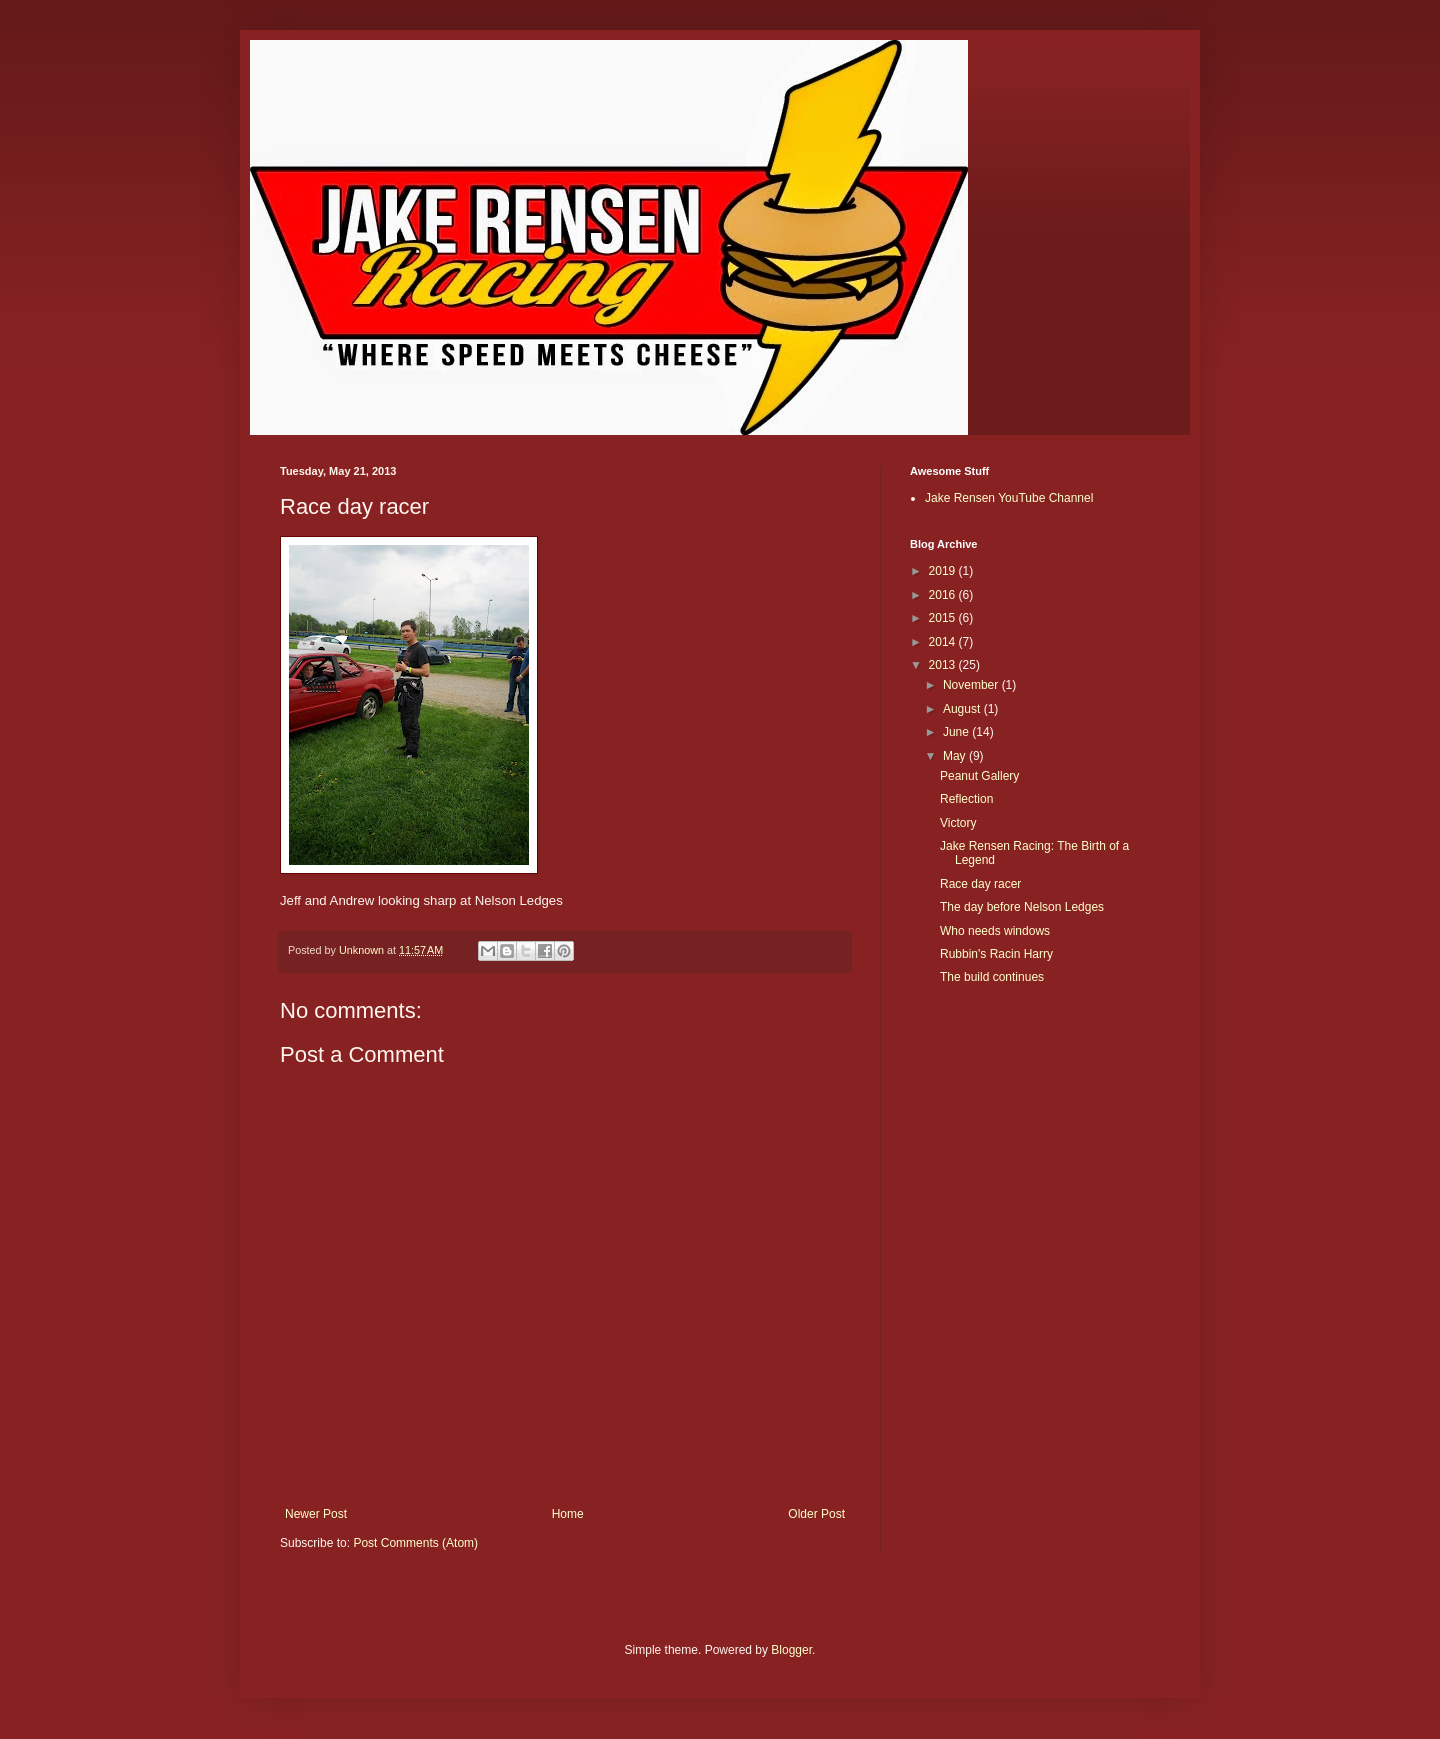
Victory (958, 823)
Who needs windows (995, 931)
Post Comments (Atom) (415, 1543)
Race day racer (980, 884)
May (956, 756)
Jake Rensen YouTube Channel (1009, 498)
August (963, 709)
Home (568, 1514)
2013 (944, 665)
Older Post (816, 1514)
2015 (944, 618)
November (972, 685)
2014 (944, 642)
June (957, 732)
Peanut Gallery (979, 776)
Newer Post (316, 1514)
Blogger (791, 1650)
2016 (944, 595)
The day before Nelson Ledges (1022, 907)
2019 (944, 571)
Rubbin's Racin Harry (996, 954)
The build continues (992, 977)
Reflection (966, 799)
